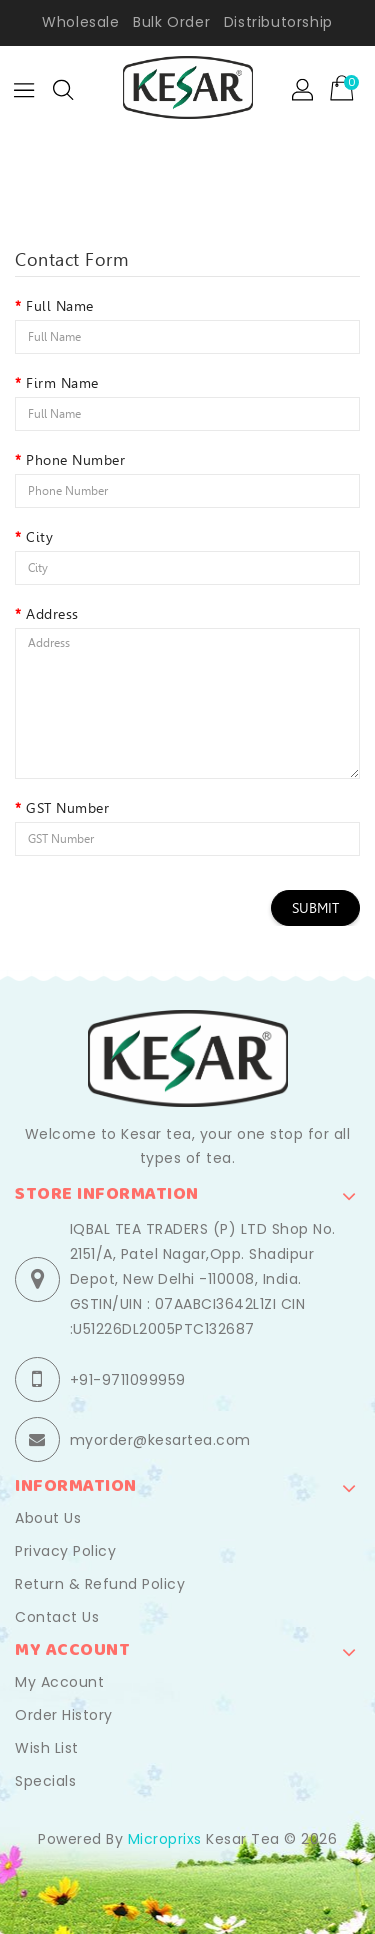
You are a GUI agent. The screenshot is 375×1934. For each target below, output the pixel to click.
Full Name (60, 306)
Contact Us (57, 1617)
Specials (45, 1781)
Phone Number (75, 460)
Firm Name (62, 383)
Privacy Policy (65, 1551)
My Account (59, 1682)
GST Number (67, 808)
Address (52, 614)
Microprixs (165, 1839)
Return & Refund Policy (100, 1584)
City (39, 537)
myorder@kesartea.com (160, 1440)
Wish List (47, 1748)
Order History (64, 1715)
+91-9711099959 (128, 1380)
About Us (48, 1518)
